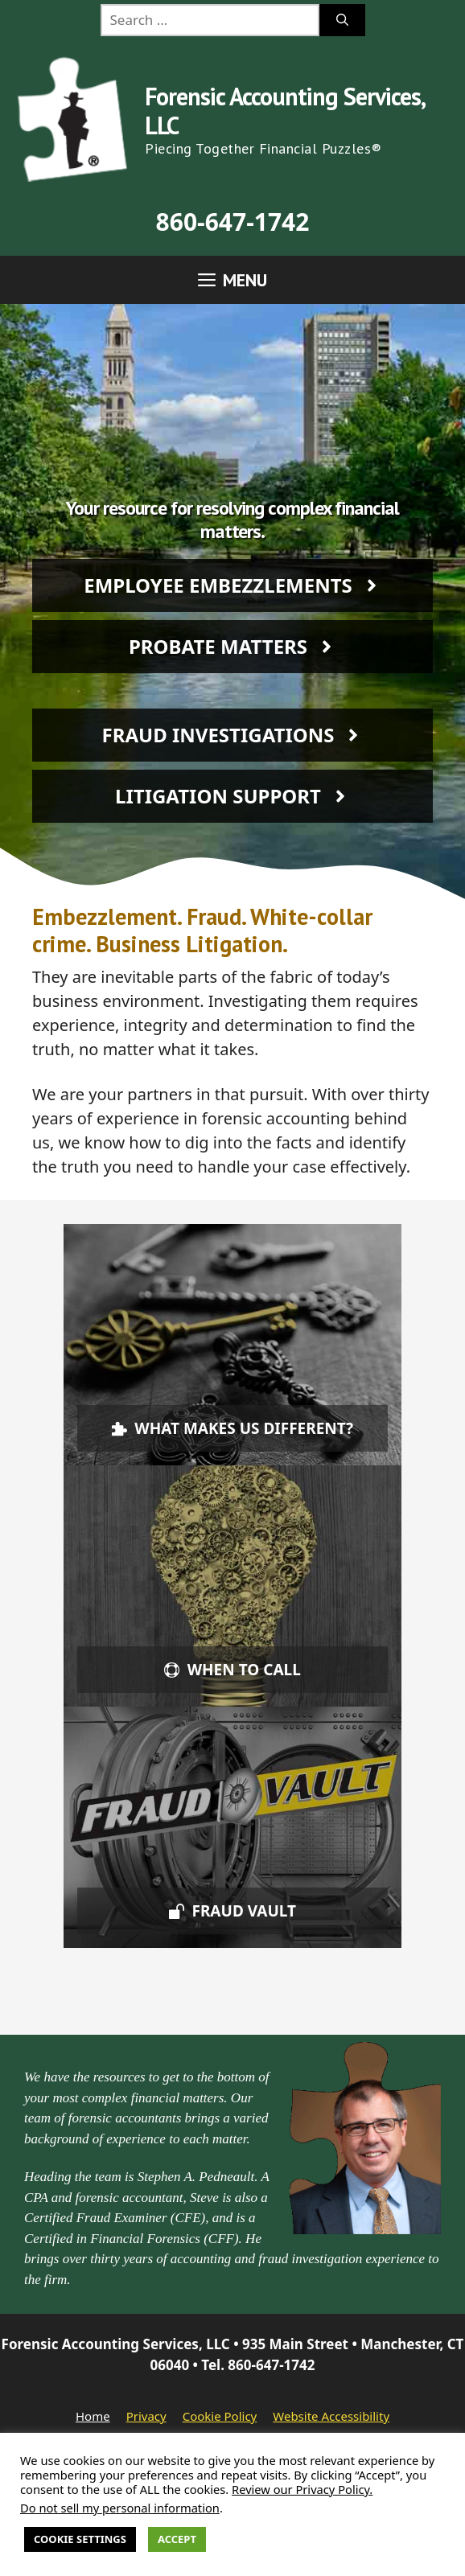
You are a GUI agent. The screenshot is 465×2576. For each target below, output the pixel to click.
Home (93, 2416)
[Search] (342, 20)
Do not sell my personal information (120, 2508)
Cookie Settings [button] (80, 2539)
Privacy (146, 2416)
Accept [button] (177, 2539)
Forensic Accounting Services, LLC (284, 110)
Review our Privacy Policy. (302, 2489)
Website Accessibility (331, 2416)
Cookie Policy (220, 2416)
